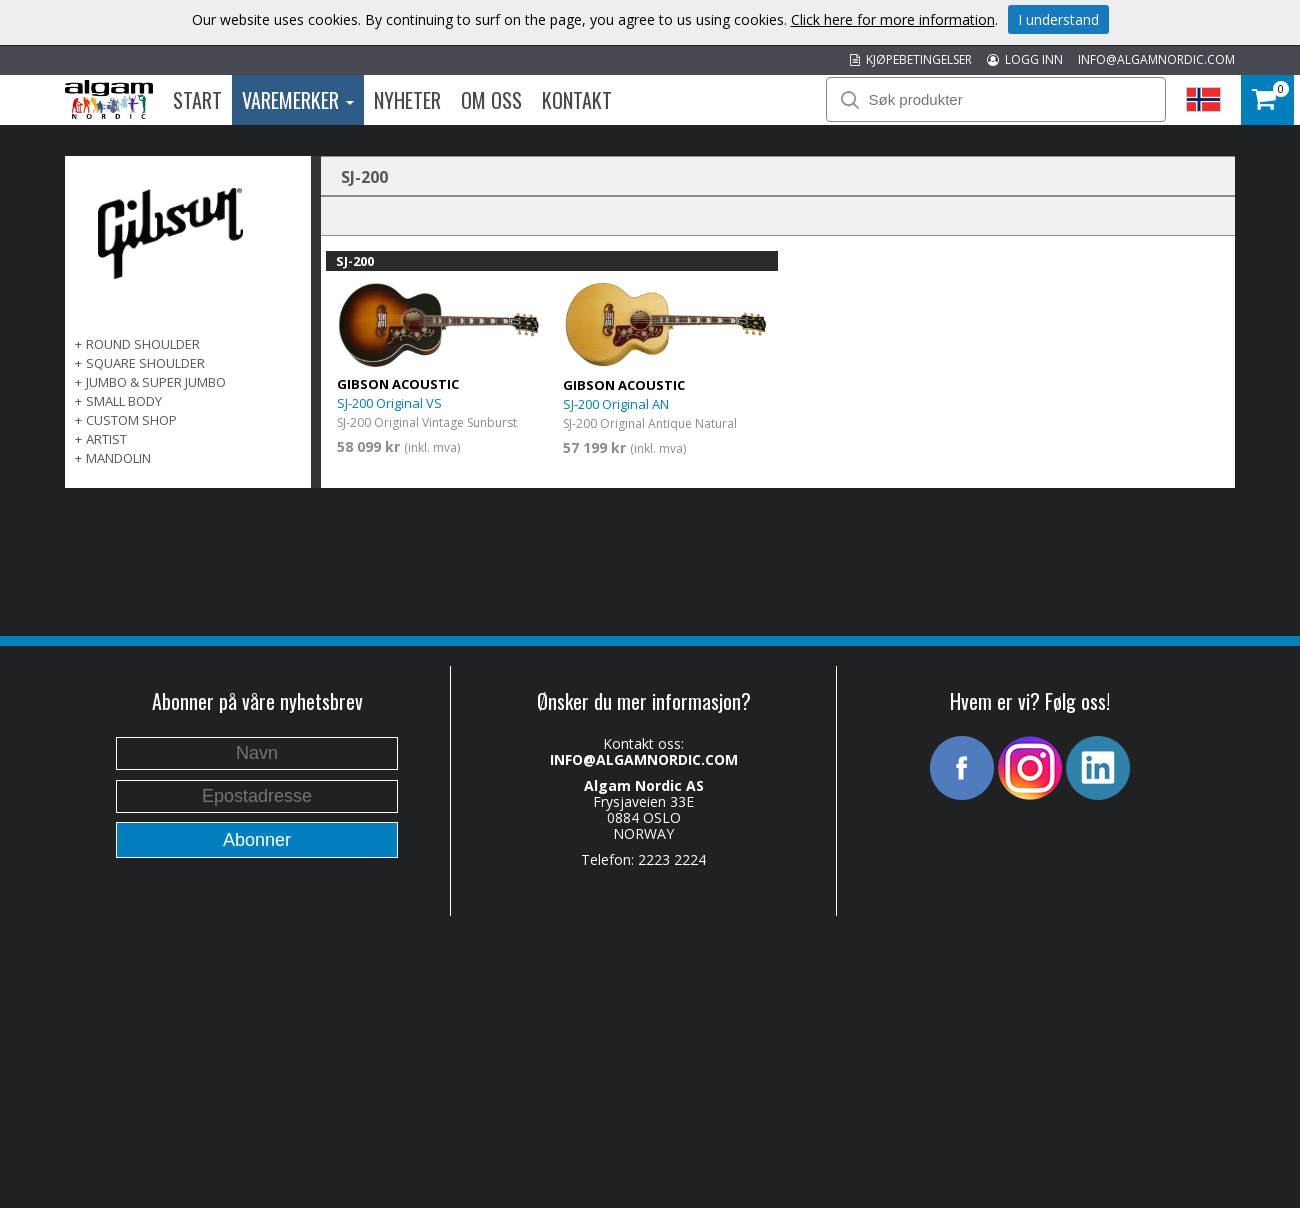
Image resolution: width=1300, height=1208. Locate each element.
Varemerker (298, 100)
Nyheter (407, 100)
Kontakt (577, 100)
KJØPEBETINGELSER (911, 59)
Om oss (491, 100)
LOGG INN (1025, 59)
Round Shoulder (143, 344)
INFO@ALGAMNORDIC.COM (1156, 59)
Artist (106, 439)
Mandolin (118, 458)
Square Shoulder (145, 363)
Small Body (124, 401)
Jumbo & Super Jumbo (156, 382)
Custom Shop (131, 420)
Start (197, 100)
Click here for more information (893, 19)
